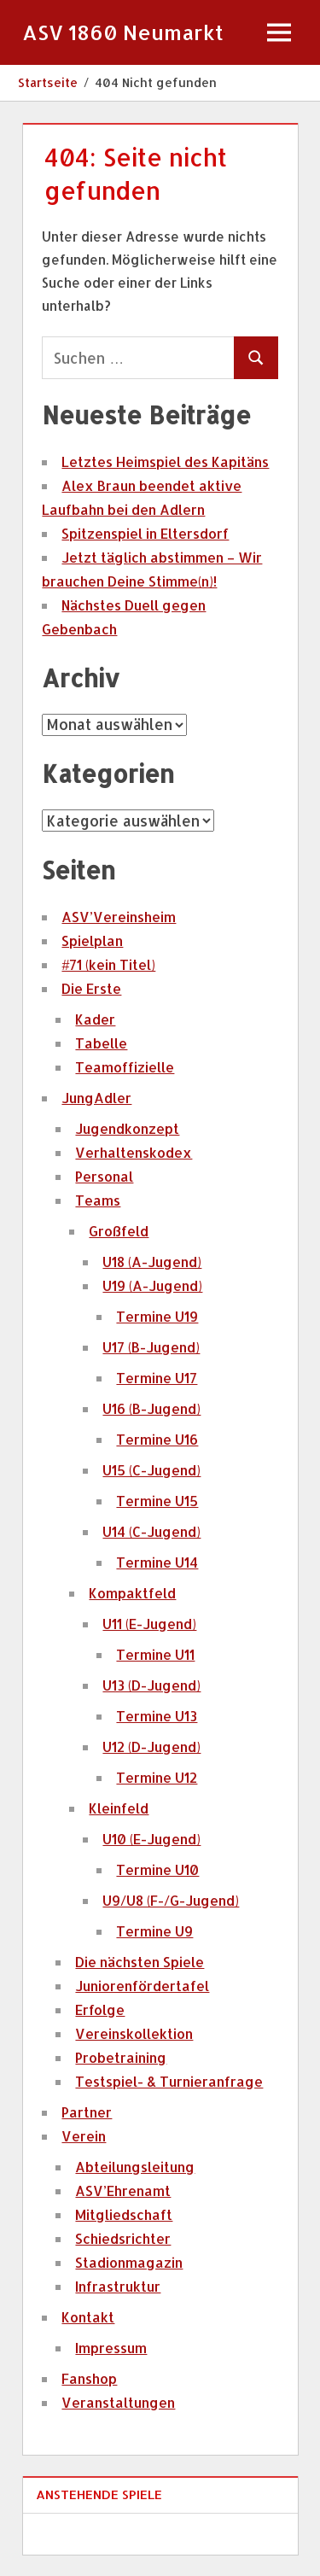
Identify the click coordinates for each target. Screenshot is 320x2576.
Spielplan (92, 940)
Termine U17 (156, 1378)
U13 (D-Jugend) (151, 1685)
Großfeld (118, 1231)
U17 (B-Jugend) (151, 1347)
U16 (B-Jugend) (151, 1408)
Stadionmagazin (129, 2262)
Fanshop (89, 2378)
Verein (83, 2136)
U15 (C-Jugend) (151, 1470)
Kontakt (87, 2317)
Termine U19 (157, 1316)
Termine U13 (156, 1716)
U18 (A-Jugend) (151, 1261)
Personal (104, 1176)
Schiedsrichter (123, 2238)
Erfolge (100, 2009)
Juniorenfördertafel (142, 1986)
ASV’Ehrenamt (123, 2190)
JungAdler (96, 1098)
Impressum (111, 2348)
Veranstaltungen (118, 2402)
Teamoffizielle (124, 1067)
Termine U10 (157, 1869)
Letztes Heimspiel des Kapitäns (165, 461)
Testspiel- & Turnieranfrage (169, 2081)
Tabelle (101, 1043)
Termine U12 (156, 1777)
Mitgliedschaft (123, 2214)
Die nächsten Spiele (139, 1962)
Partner (86, 2112)
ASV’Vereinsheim (118, 917)
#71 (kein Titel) (108, 964)
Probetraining (120, 2057)
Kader (95, 1019)
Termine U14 (157, 1562)
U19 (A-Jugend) (152, 1285)
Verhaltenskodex (133, 1152)
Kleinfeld (118, 1808)
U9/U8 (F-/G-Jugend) (170, 1900)
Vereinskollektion (134, 2033)
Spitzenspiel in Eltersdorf (145, 533)
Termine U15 (157, 1501)
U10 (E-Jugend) (151, 1839)
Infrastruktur (117, 2286)
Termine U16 (157, 1439)
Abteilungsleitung (135, 2167)
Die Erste (91, 988)
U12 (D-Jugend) (151, 1746)
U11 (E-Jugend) (149, 1624)
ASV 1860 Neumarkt (123, 32)
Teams (97, 1200)
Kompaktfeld (132, 1593)
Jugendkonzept (127, 1128)
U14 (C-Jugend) (151, 1531)
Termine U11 (155, 1654)
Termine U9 (154, 1931)
